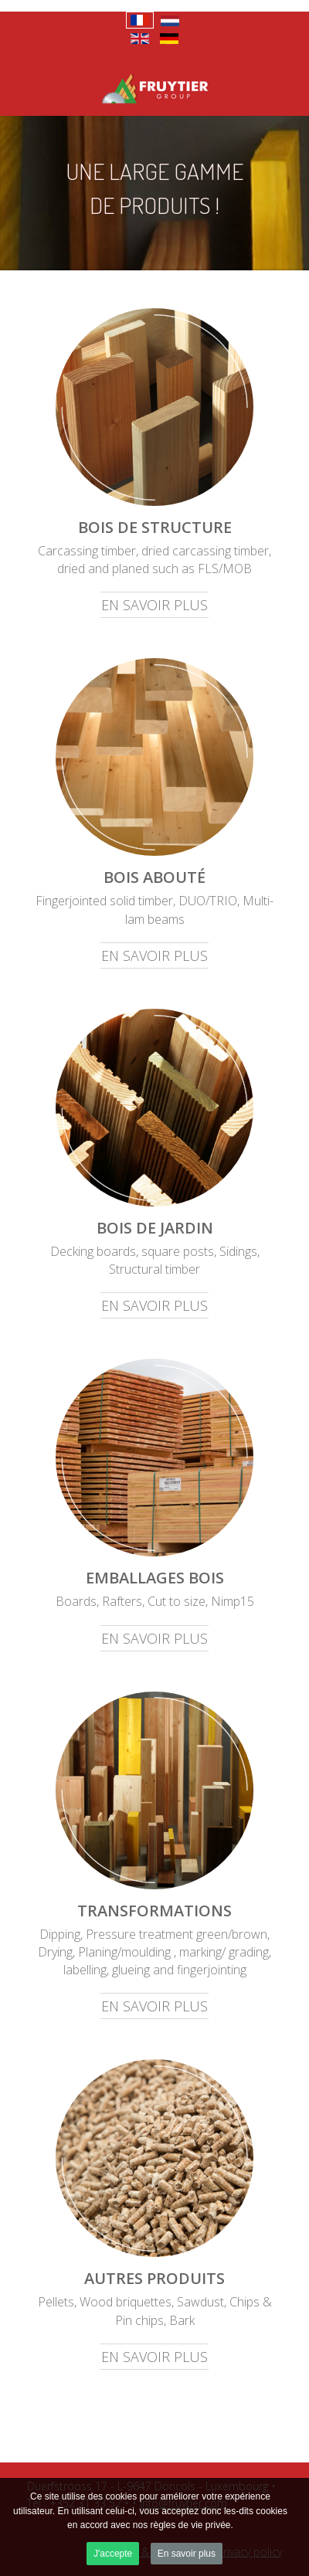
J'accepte (112, 2553)
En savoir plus (187, 2553)
